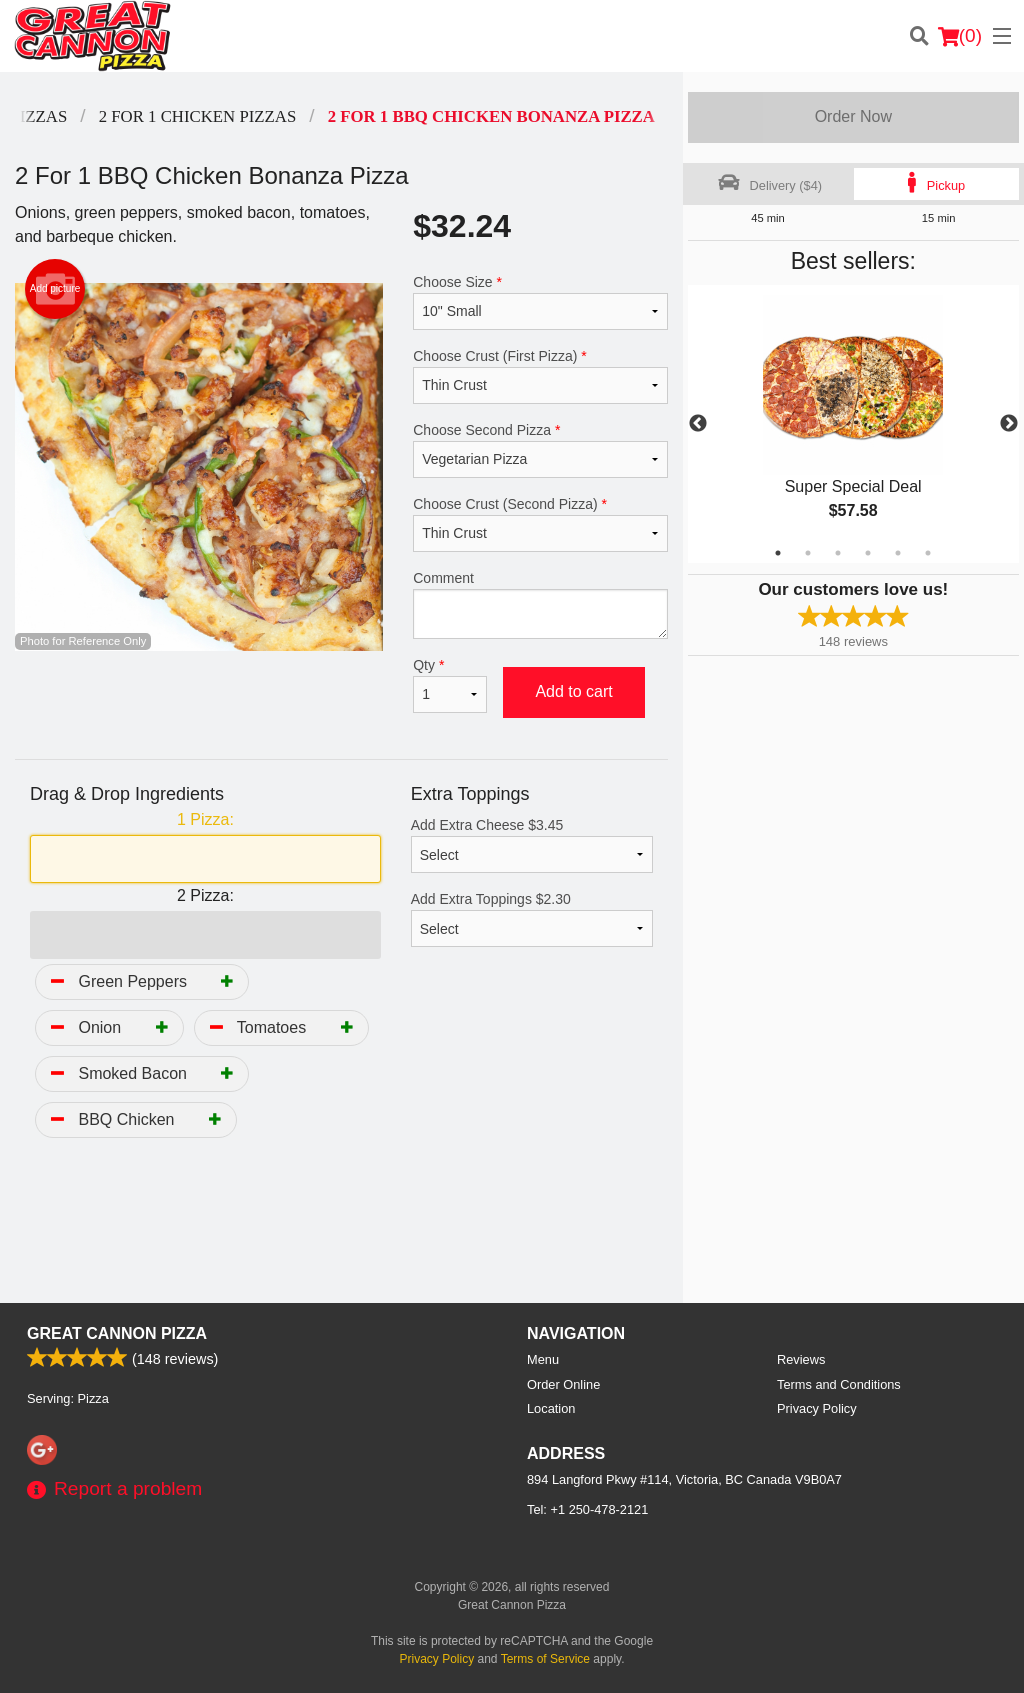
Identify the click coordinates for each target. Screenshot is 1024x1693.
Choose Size (540, 302)
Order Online (563, 1384)
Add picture (55, 289)
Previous (698, 424)
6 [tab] (928, 553)
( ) (960, 36)
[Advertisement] (341, 1238)
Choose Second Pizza (540, 450)
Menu (543, 1359)
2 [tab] (808, 553)
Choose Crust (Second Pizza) (540, 524)
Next (1009, 424)
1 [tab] (778, 553)
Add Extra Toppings (532, 919)
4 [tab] (868, 553)
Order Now (853, 116)
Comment (540, 604)
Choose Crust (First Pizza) (540, 376)
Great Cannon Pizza (117, 1333)
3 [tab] (838, 553)
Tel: (587, 1509)
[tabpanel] (853, 424)
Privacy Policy (817, 1408)
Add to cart (573, 691)
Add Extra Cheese (532, 845)
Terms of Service (545, 1659)
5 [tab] (898, 553)
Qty (450, 685)
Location (551, 1408)
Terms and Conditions (839, 1384)
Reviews (801, 1359)
